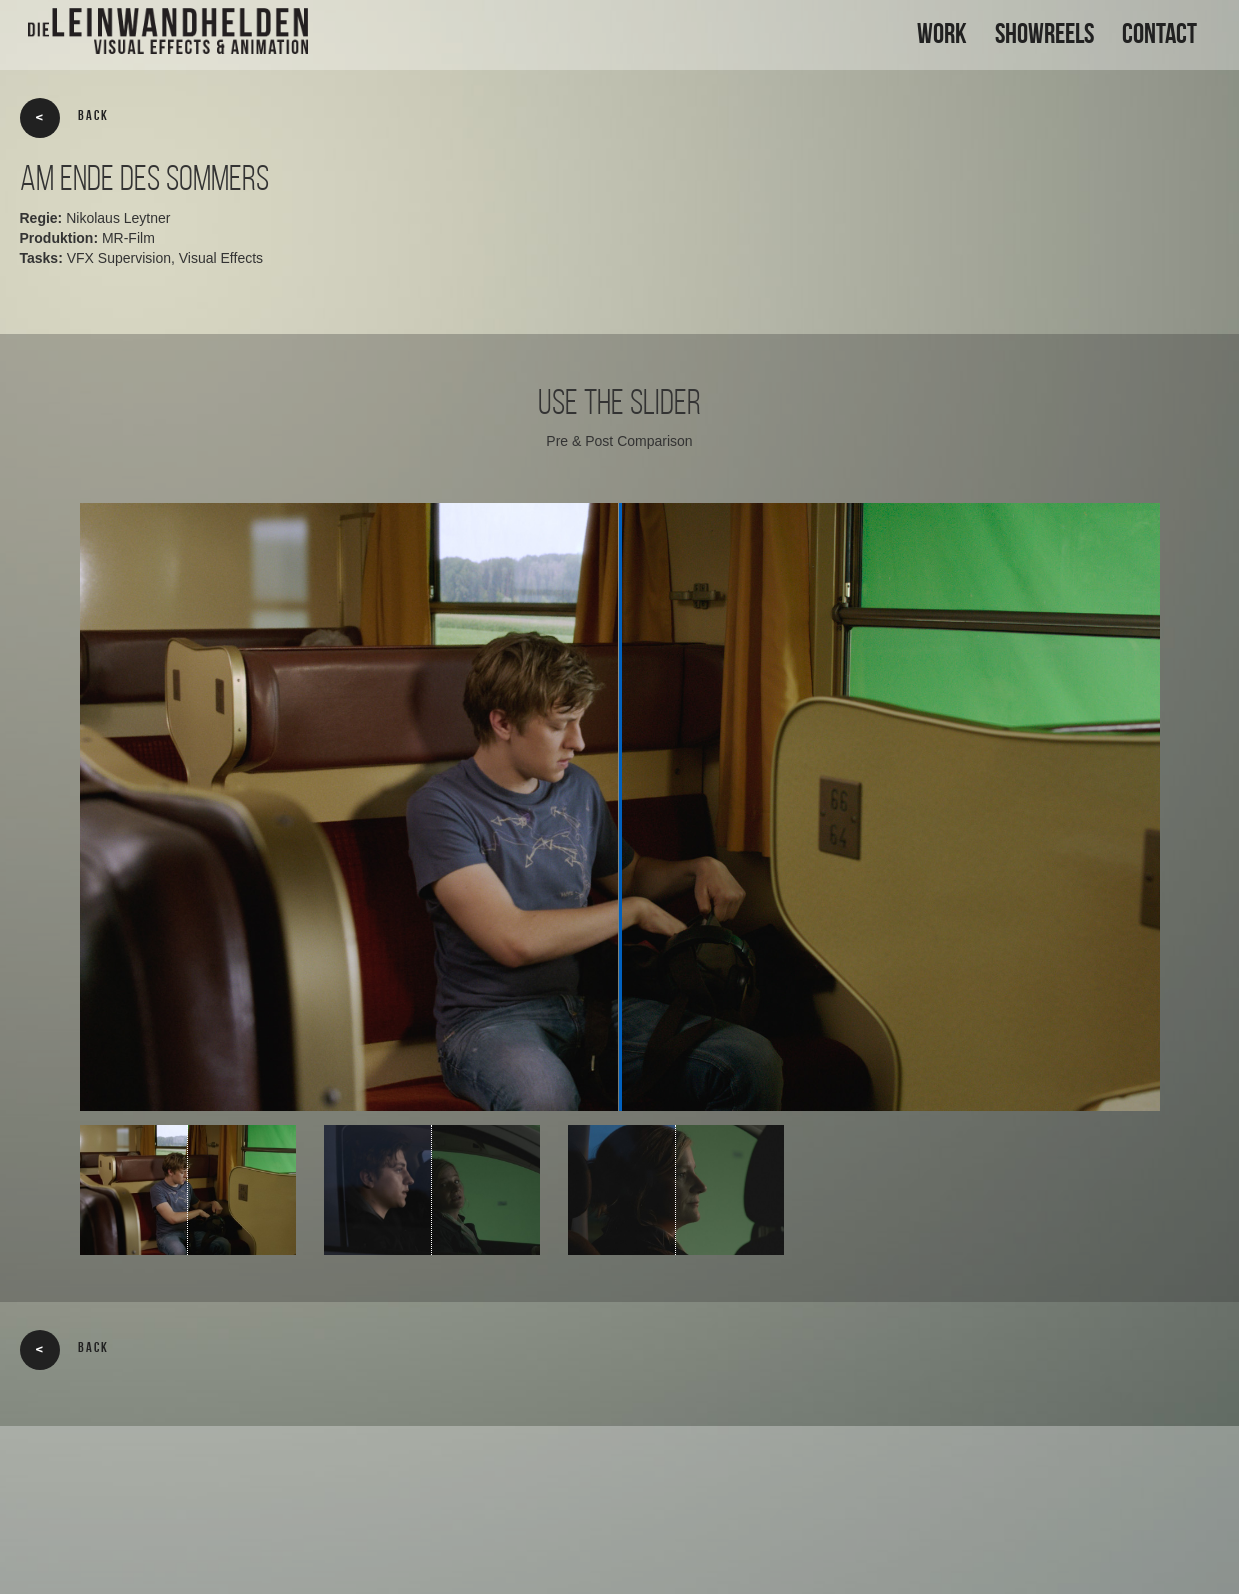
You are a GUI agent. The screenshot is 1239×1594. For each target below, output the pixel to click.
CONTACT (1159, 33)
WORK (942, 33)
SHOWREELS (1044, 33)
